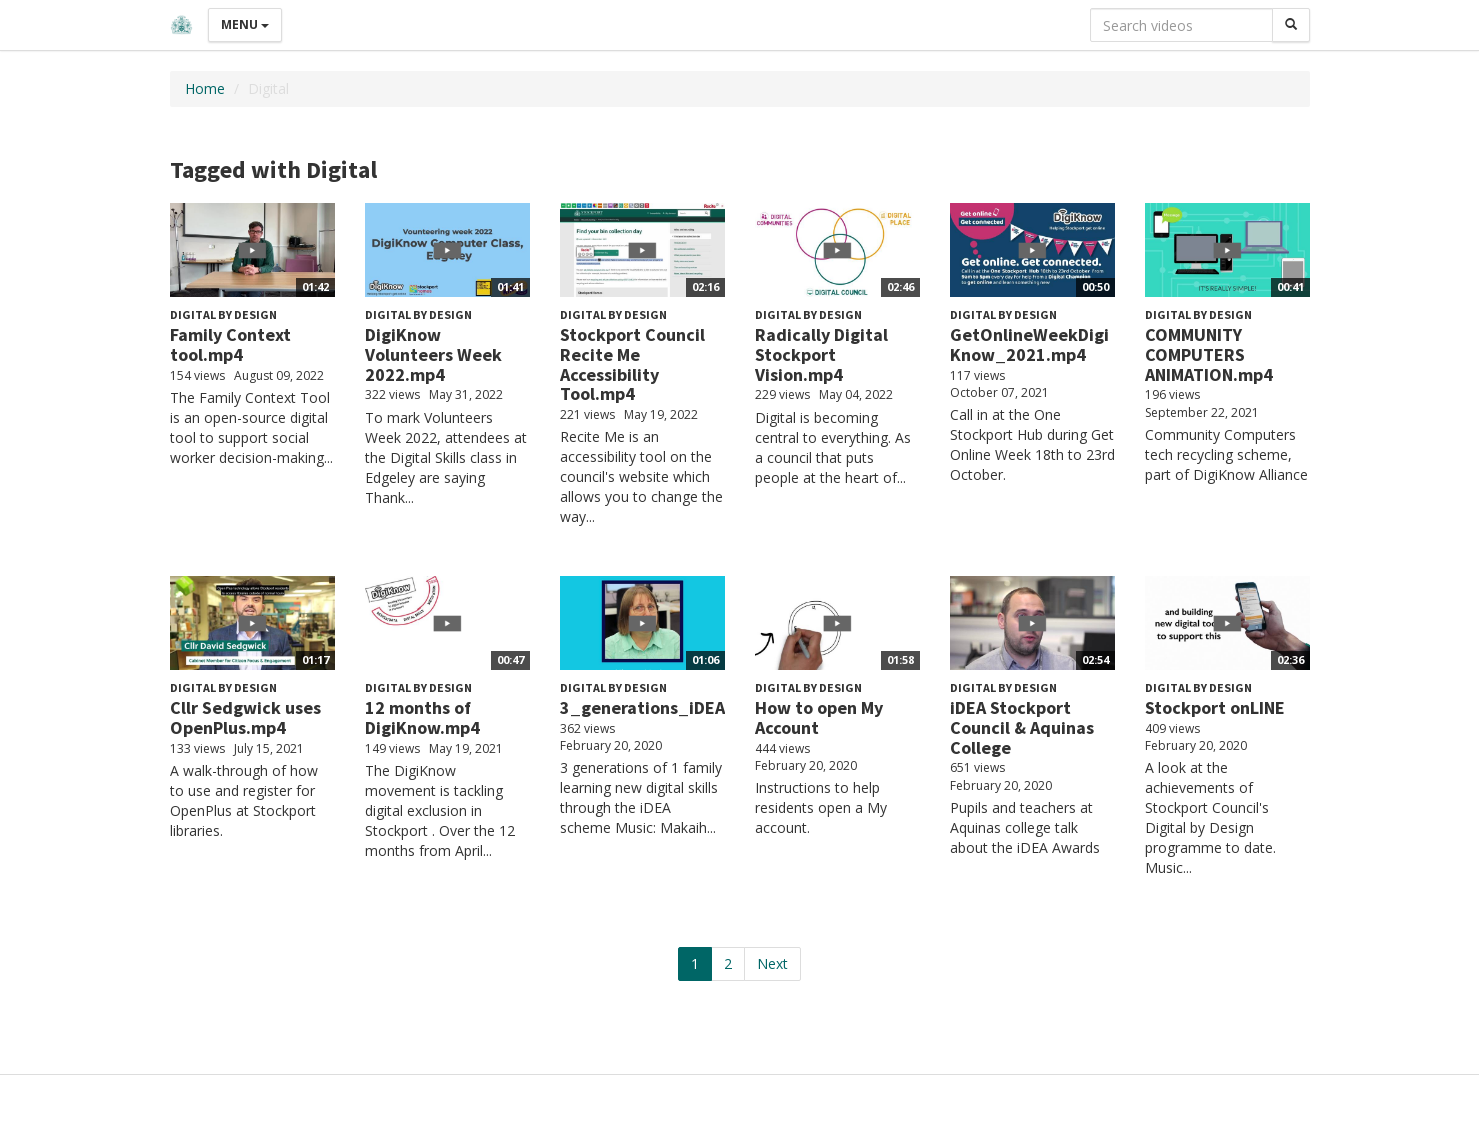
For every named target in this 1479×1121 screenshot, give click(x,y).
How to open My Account (819, 717)
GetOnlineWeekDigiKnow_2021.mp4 (1029, 344)
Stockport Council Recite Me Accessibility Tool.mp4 (632, 364)
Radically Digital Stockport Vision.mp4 (821, 354)
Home (205, 88)
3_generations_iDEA (642, 707)
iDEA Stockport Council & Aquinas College (1022, 727)
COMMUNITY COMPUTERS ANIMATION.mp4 (1209, 354)
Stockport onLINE (1215, 707)
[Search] (1291, 25)
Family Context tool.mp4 (230, 344)
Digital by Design (223, 314)
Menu (245, 24)
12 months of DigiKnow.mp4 (422, 717)
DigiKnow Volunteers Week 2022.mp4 (433, 354)
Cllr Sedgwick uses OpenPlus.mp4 (245, 717)
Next (772, 963)
